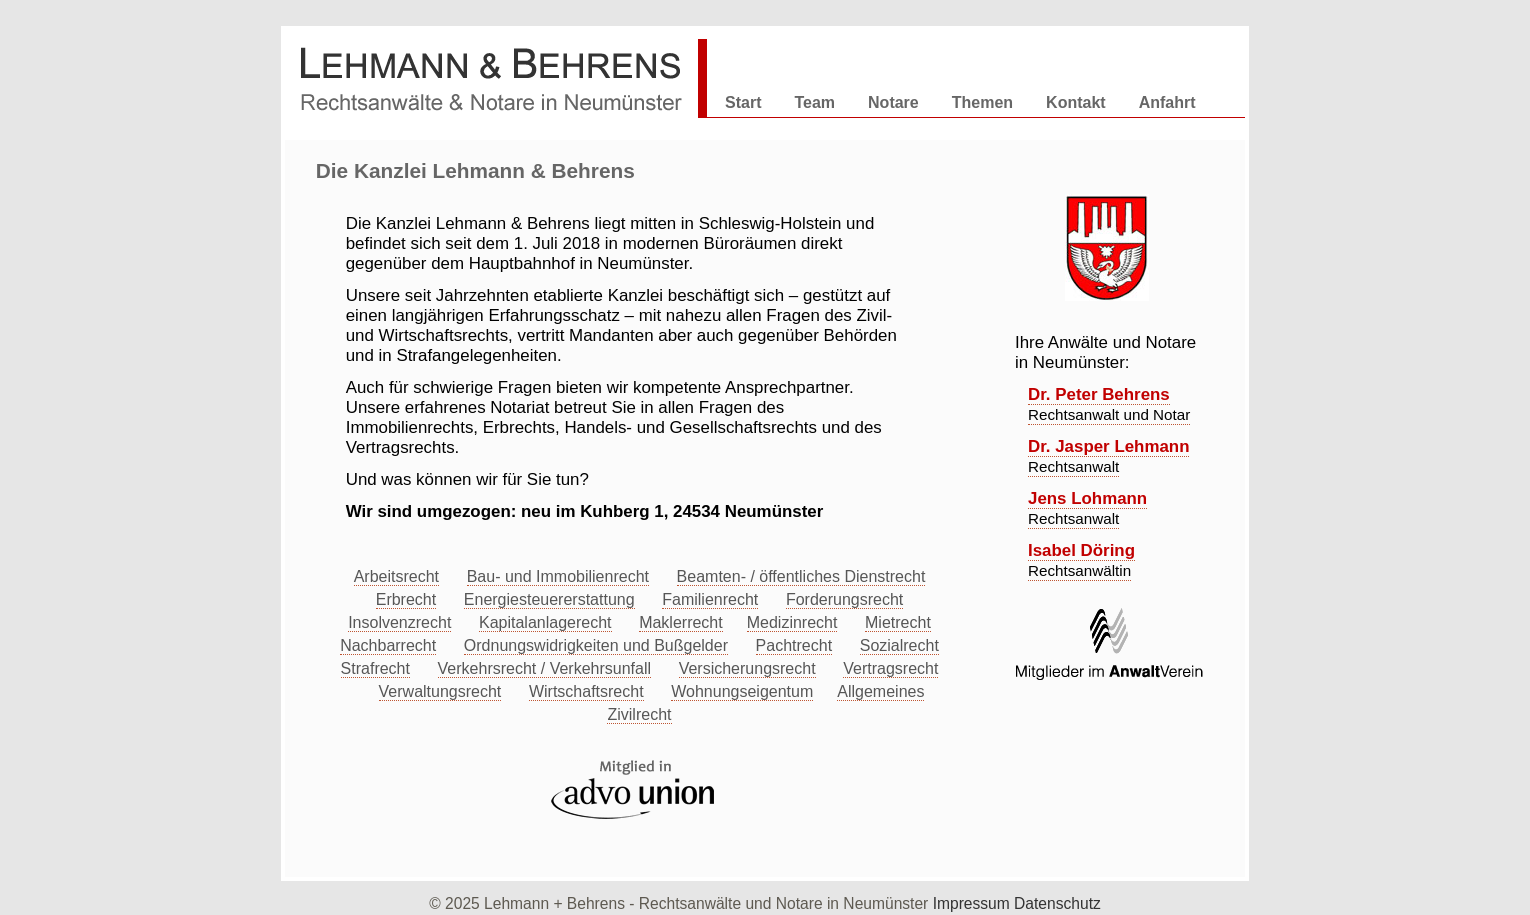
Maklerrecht (681, 622)
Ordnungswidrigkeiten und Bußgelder (596, 645)
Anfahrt (1167, 102)
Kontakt (1076, 102)
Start (743, 102)
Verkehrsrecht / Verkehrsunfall (544, 668)
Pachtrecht (794, 645)
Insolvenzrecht (399, 622)
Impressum (973, 903)
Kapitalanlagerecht (545, 622)
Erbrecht (406, 599)
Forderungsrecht (844, 599)
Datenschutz (1057, 903)
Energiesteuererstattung (549, 599)
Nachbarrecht (388, 645)
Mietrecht (898, 622)
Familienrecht (710, 599)
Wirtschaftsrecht (586, 691)
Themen (982, 102)
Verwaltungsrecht (440, 691)
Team (814, 102)
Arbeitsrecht (396, 576)
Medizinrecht (792, 622)
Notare (893, 102)
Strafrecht (375, 668)
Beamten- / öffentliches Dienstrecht (801, 576)
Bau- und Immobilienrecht (558, 576)
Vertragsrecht (890, 668)
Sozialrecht (899, 645)
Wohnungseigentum (742, 691)
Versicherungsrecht (747, 668)
